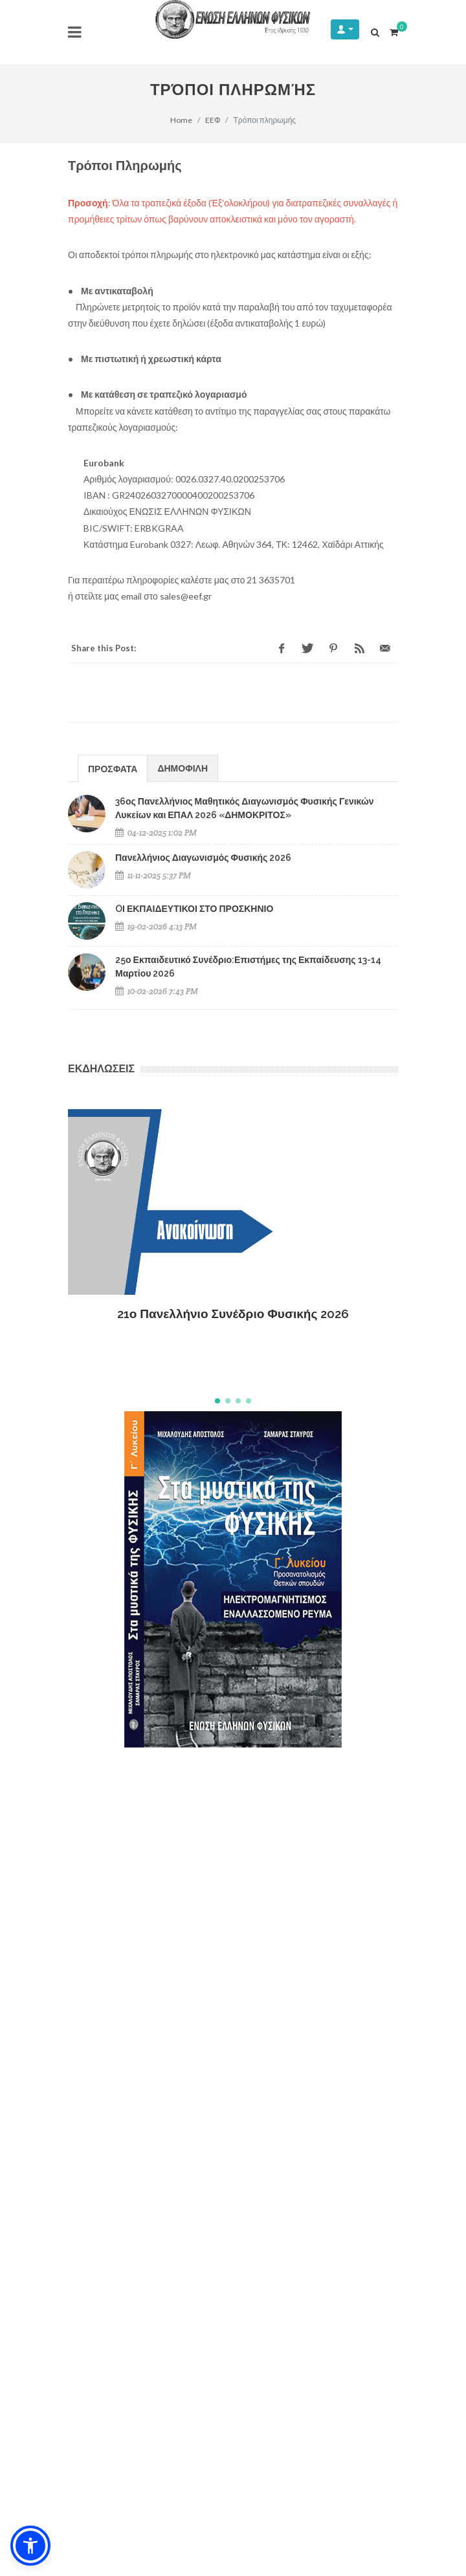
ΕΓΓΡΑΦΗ (366, 2283)
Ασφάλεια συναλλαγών (120, 2077)
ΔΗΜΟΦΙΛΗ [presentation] (182, 768)
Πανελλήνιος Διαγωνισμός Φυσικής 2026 (203, 857)
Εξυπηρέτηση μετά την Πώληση (137, 2199)
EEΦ (213, 120)
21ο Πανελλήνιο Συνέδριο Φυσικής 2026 (233, 1313)
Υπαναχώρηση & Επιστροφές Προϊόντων (156, 2175)
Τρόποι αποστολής (112, 2126)
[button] (217, 1400)
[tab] (113, 768)
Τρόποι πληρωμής (111, 2102)
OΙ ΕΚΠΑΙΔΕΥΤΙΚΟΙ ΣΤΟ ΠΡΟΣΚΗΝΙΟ (194, 909)
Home (181, 120)
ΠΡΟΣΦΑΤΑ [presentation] (112, 768)
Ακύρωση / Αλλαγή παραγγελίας (138, 2150)
